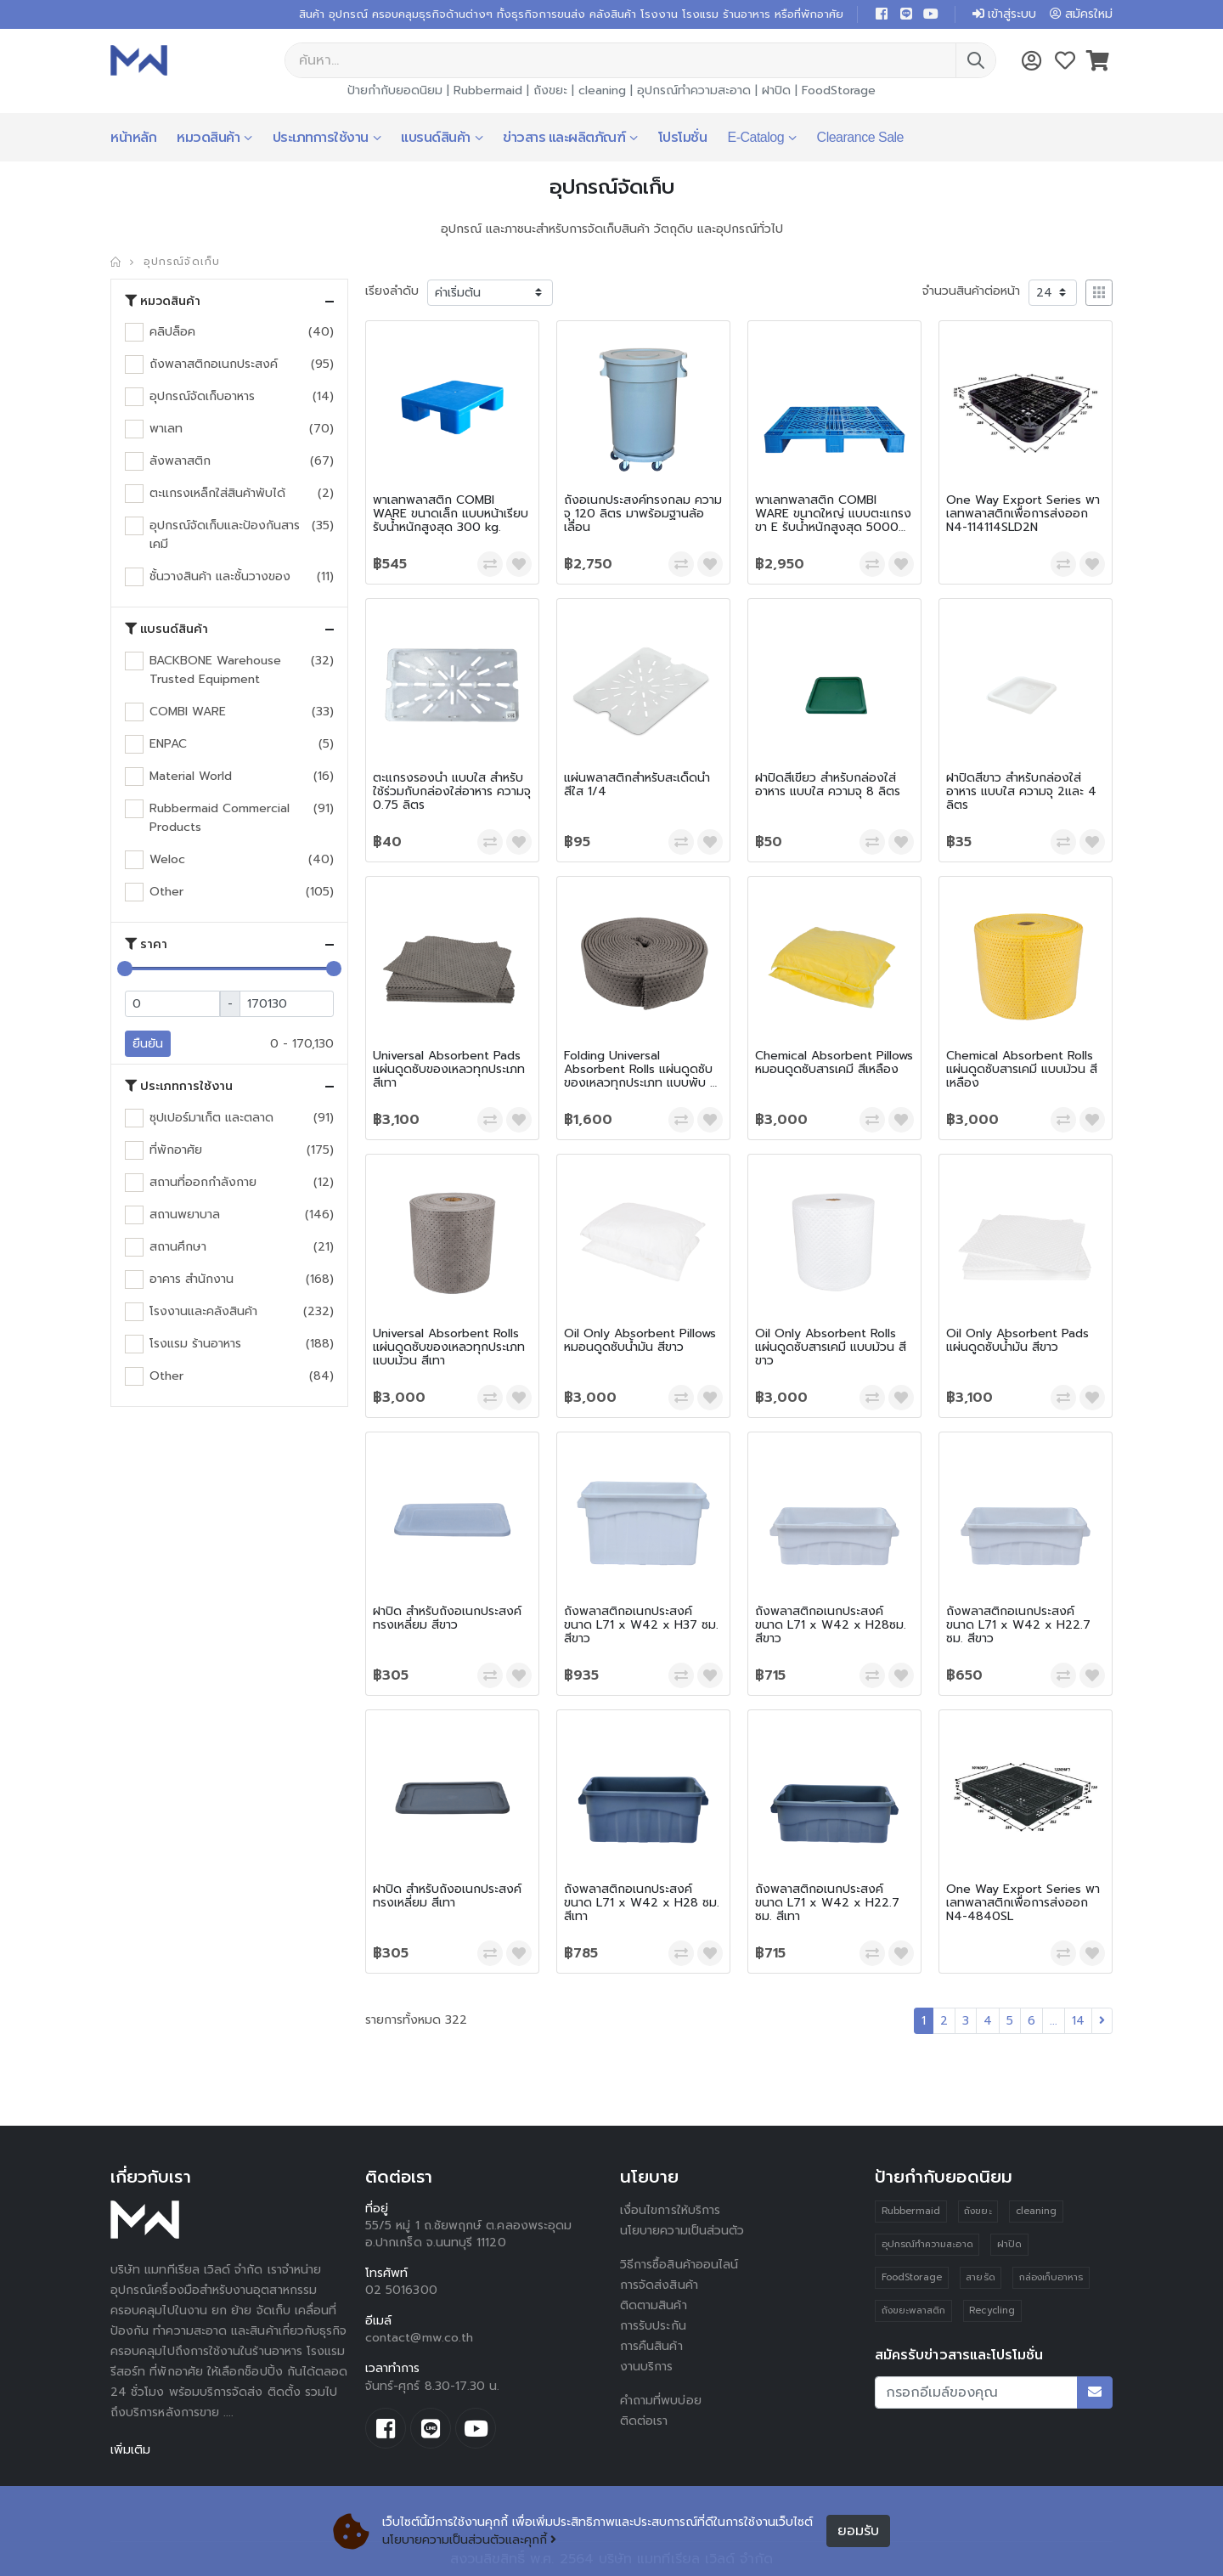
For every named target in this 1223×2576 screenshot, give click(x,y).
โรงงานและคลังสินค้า (203, 1311)
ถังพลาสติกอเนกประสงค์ (213, 364)
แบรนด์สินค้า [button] (166, 629)
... (1053, 2021)
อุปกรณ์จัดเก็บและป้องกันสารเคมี (224, 535)
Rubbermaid (488, 90)
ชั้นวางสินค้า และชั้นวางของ (219, 576)
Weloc (167, 859)
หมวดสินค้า (208, 137)
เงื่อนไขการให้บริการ (670, 2210)
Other (166, 892)
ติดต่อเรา (644, 2421)
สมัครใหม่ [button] (1081, 14)
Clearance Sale (860, 137)
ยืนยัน (147, 1044)
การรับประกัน (653, 2326)
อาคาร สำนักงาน (191, 1279)
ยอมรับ (858, 2531)
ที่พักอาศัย (175, 1150)
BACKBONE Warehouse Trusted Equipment (215, 670)
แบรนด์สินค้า (436, 137)
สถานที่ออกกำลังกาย (202, 1182)
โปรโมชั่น (682, 137)
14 (1078, 2021)
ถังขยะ (550, 90)
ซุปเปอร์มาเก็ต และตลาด (211, 1118)
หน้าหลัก (133, 137)
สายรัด (980, 2277)
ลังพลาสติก (180, 461)
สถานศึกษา (177, 1247)
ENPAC (168, 744)
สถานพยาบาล (184, 1214)
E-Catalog (755, 137)
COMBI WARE (187, 711)
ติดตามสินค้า (653, 2305)
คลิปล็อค (172, 332)
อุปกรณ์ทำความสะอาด (694, 90)
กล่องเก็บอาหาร (1051, 2277)
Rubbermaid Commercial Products (219, 817)
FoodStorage (839, 90)
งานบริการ (646, 2366)
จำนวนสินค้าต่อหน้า (971, 291)
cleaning (602, 90)
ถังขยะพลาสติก (914, 2310)
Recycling (992, 2310)
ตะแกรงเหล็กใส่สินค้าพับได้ (217, 493)
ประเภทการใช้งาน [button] (179, 1086)
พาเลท (166, 429)
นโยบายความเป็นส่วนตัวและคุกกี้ (469, 2540)
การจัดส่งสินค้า (659, 2285)
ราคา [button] (146, 944)
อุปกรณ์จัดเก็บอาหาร (202, 396)
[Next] (1102, 2021)
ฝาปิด (776, 90)
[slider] (124, 968)
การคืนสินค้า (651, 2346)
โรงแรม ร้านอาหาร (195, 1344)
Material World (190, 776)
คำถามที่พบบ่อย (661, 2400)
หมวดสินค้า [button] (162, 301)
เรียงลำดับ (392, 291)
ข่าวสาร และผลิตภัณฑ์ (564, 137)
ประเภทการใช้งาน (321, 137)
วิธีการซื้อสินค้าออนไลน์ (679, 2265)
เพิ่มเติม (130, 2450)
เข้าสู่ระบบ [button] (1004, 14)
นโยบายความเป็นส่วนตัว (682, 2231)
